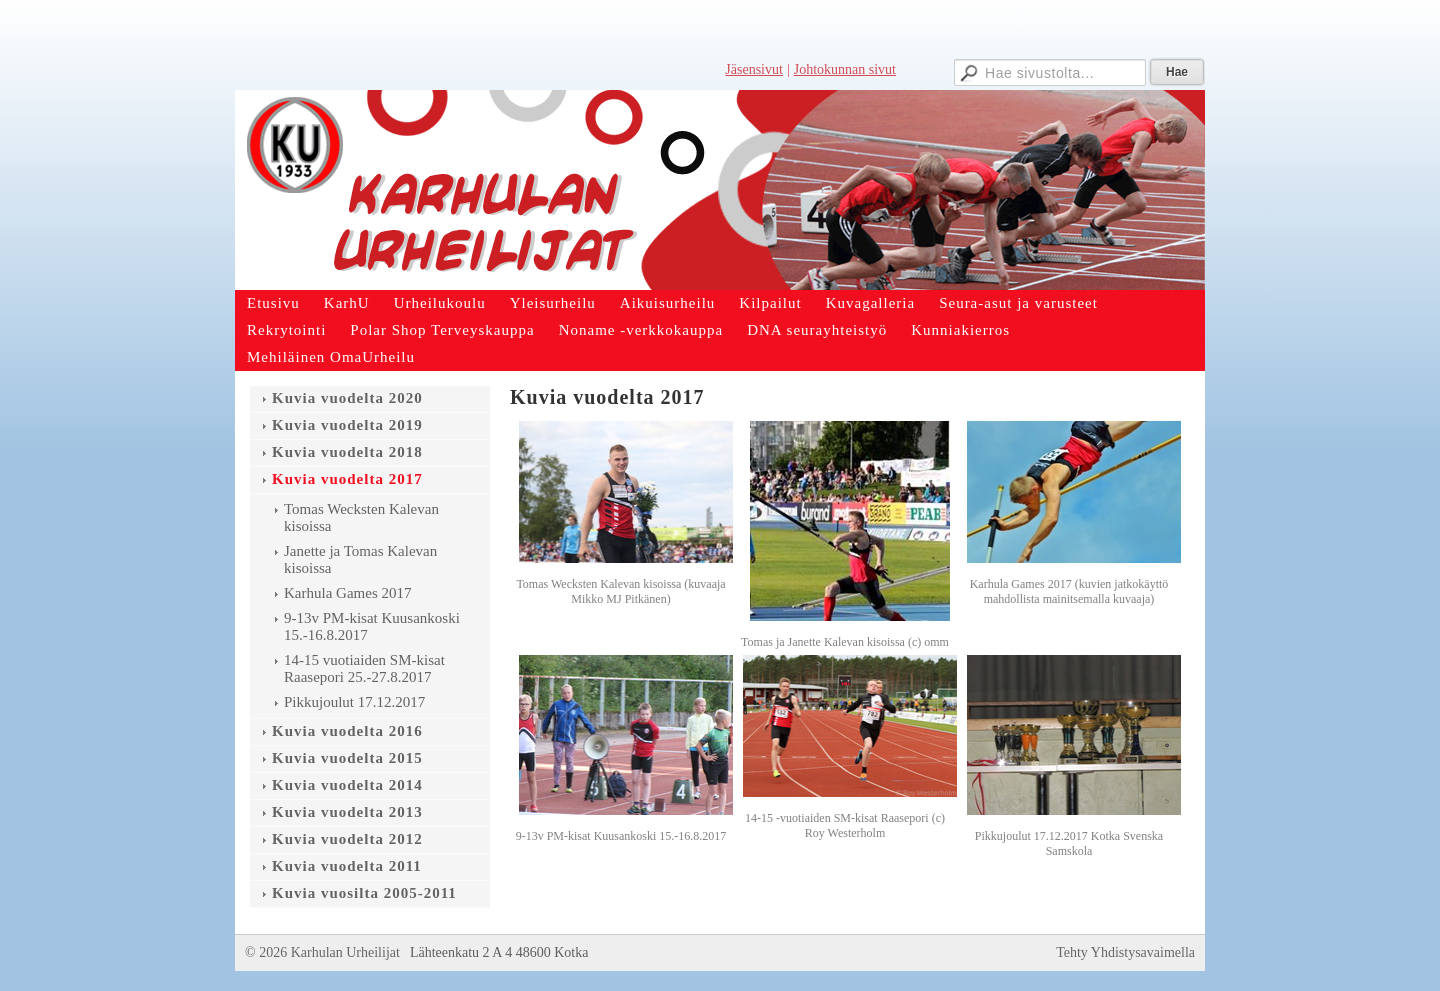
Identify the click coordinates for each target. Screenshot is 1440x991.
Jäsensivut (754, 69)
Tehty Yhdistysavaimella (1125, 952)
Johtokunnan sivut (845, 69)
